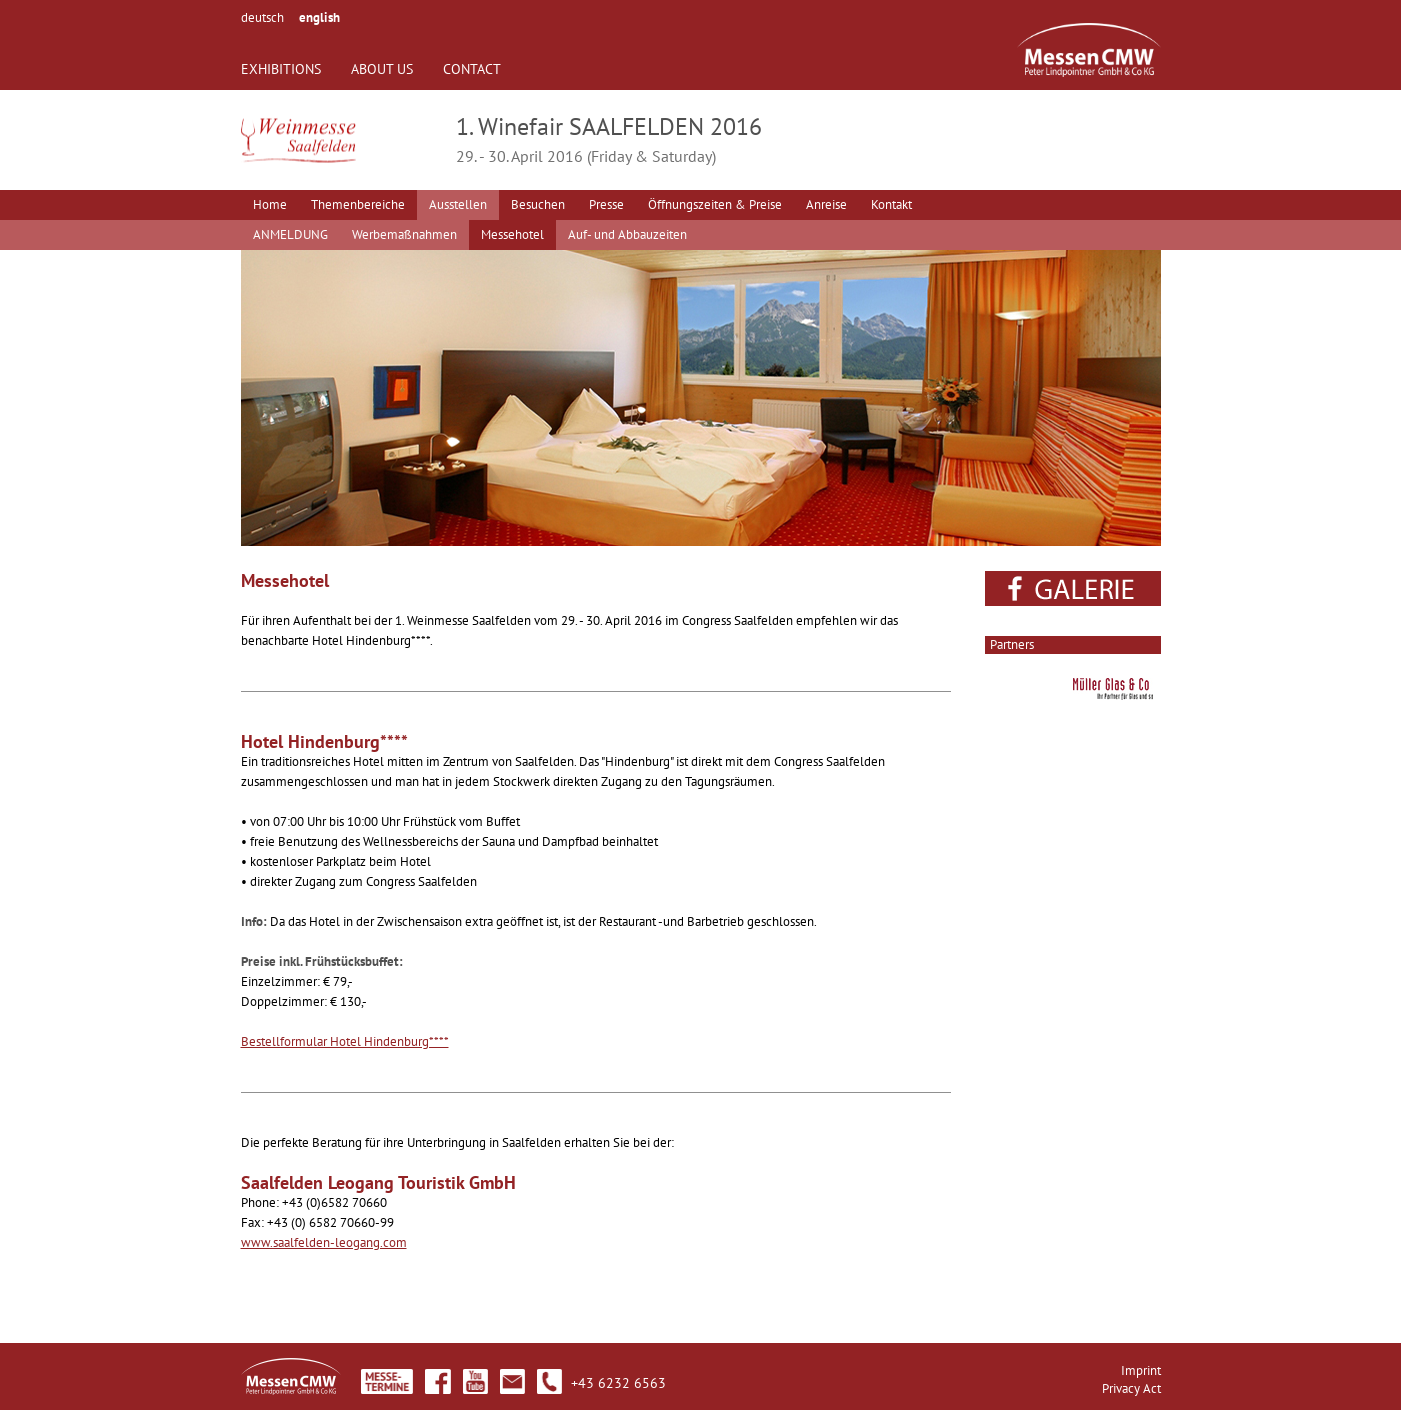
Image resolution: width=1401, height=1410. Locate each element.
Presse (606, 204)
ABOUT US (382, 69)
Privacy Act (1131, 1388)
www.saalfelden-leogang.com (324, 1242)
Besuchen (538, 204)
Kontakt (891, 204)
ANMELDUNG (290, 234)
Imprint (1141, 1370)
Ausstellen (458, 204)
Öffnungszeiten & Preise (715, 204)
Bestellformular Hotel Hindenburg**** (345, 1041)
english (319, 17)
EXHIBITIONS (281, 69)
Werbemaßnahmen (404, 234)
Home (270, 204)
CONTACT (472, 69)
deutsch (262, 17)
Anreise (826, 204)
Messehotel (512, 234)
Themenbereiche (358, 204)
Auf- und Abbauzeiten (627, 234)
